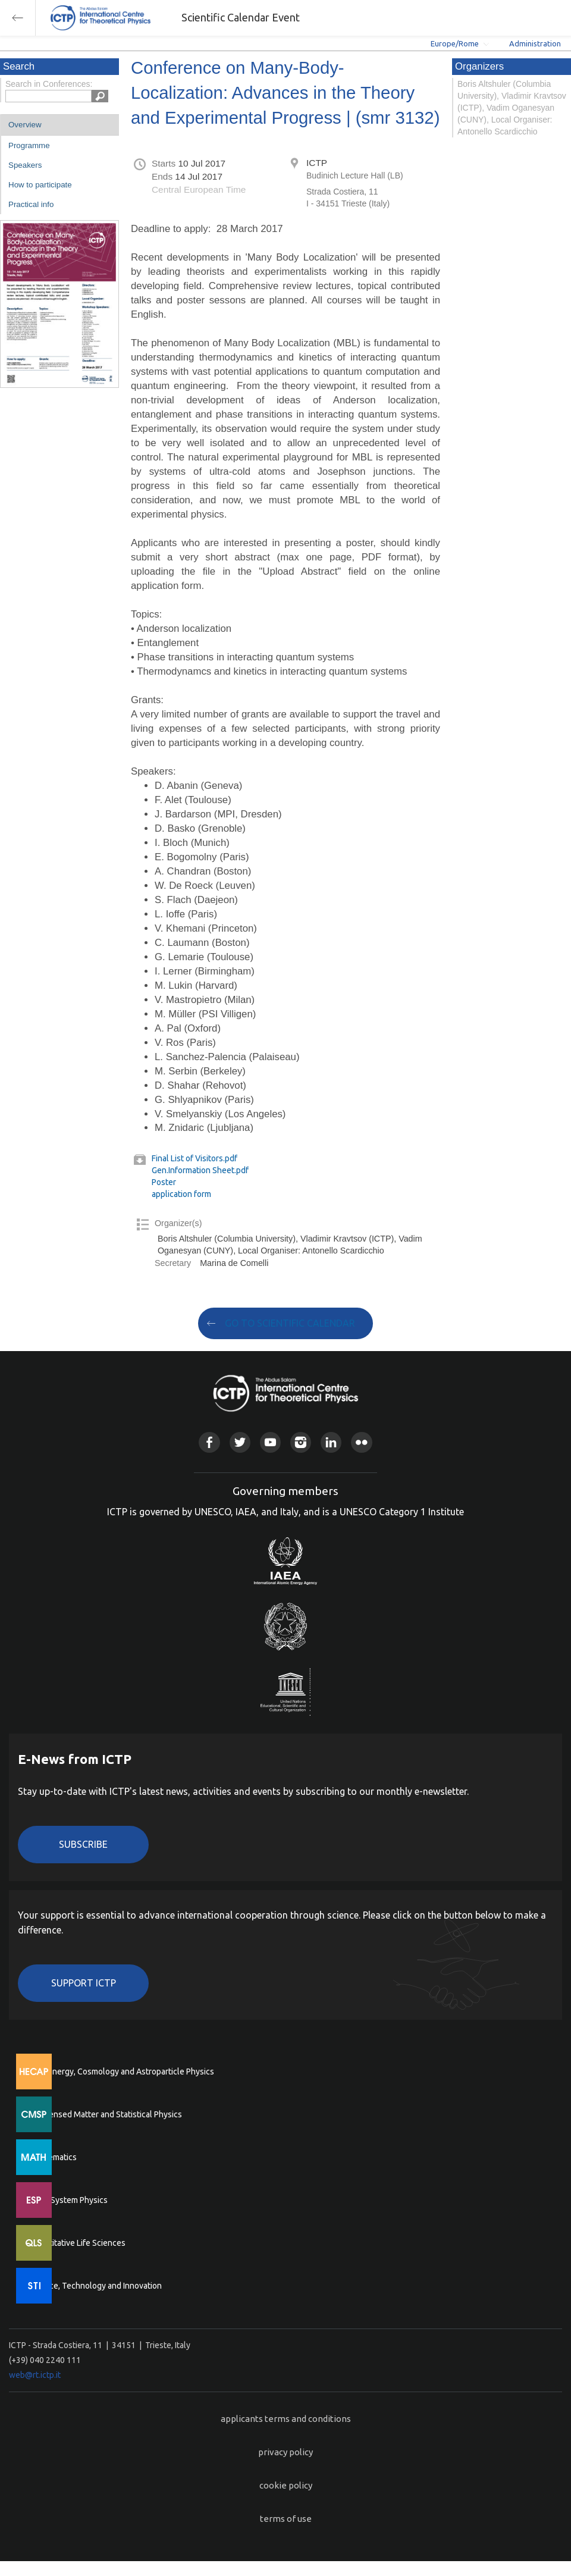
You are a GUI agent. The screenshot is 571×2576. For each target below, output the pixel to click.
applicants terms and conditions (286, 2419)
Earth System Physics (68, 2200)
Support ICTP (83, 1983)
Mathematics (53, 2157)
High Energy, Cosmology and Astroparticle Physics (121, 2071)
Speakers (25, 165)
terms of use (286, 2519)
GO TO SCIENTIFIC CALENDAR (290, 1323)
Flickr (361, 1442)
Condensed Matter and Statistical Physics (105, 2114)
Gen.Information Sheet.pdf (200, 1170)
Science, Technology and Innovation (95, 2285)
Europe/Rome (455, 43)
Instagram (300, 1442)
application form (181, 1194)
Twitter (240, 1442)
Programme (29, 145)
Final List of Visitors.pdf (194, 1158)
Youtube (270, 1442)
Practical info (31, 204)
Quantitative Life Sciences (77, 2243)
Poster (164, 1182)
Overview (25, 124)
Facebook (209, 1442)
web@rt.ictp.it (35, 2375)
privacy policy (285, 2452)
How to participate (40, 184)
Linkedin (331, 1442)
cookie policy (285, 2485)
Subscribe (83, 1844)
